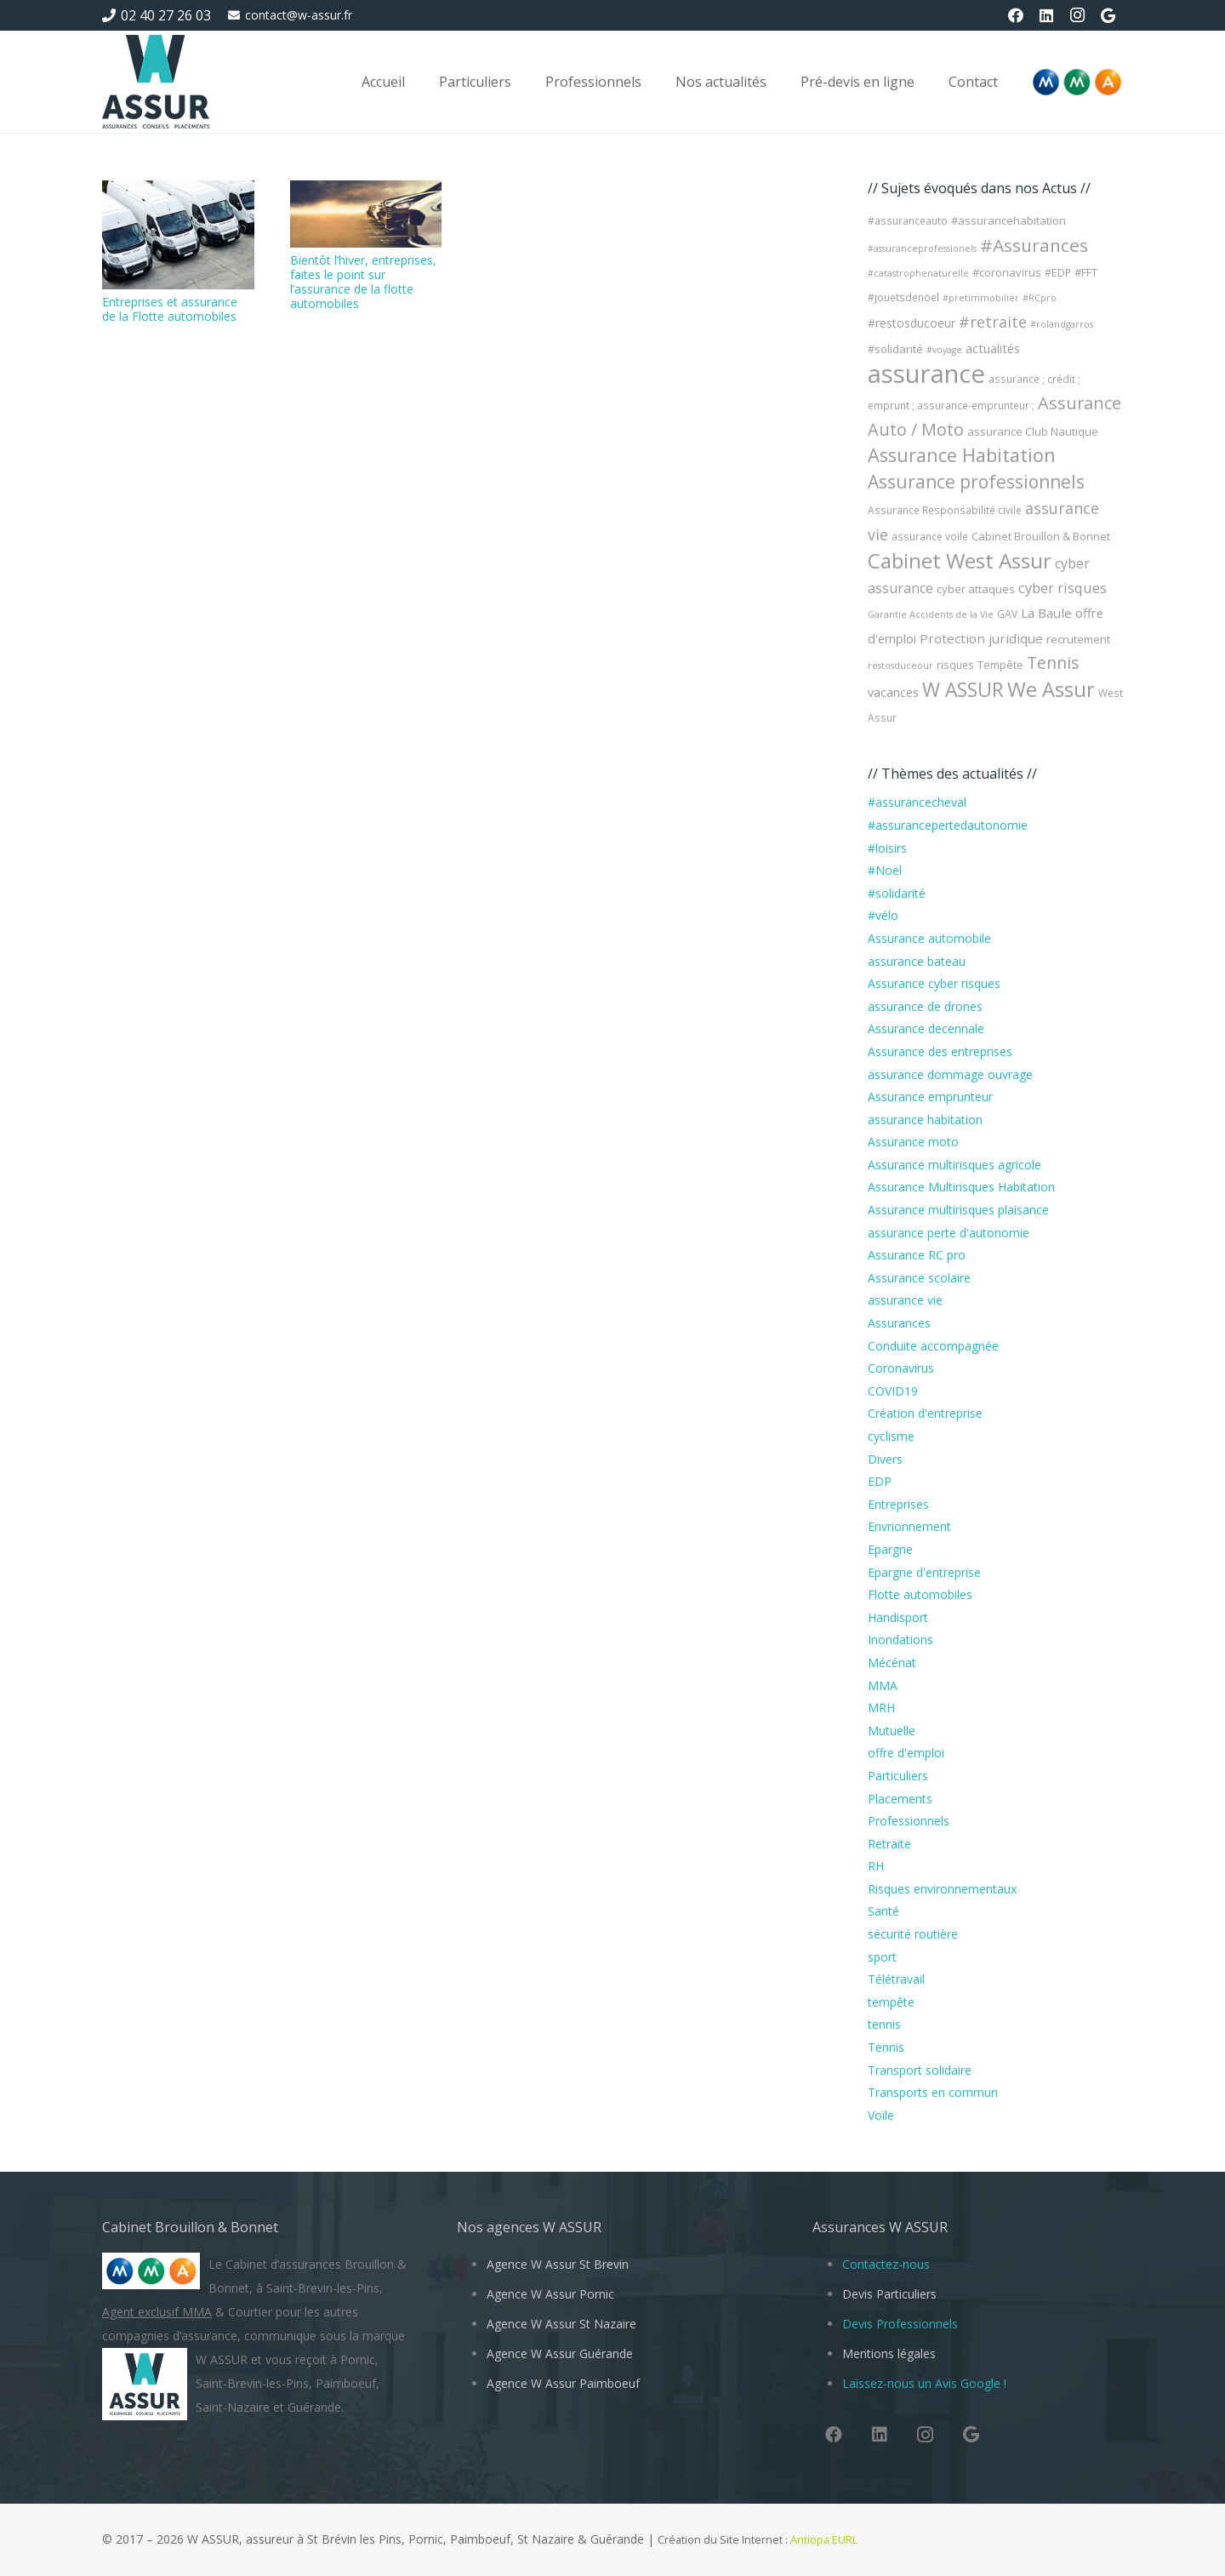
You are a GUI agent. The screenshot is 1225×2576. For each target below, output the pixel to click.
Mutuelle (891, 1730)
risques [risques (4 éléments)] (955, 665)
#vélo (883, 915)
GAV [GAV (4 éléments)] (1007, 614)
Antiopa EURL (825, 2540)
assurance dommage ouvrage (950, 1074)
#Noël (885, 870)
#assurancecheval (917, 802)
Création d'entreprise (925, 1413)
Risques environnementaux (942, 1889)
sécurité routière (913, 1934)
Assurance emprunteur (930, 1096)
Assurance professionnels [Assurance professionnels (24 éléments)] (976, 481)
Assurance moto (913, 1142)
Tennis (886, 2047)
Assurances (899, 1323)
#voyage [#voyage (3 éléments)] (944, 350)
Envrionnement (909, 1526)
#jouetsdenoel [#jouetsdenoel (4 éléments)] (903, 297)
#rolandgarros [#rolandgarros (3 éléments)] (1061, 324)
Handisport (898, 1617)
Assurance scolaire (919, 1278)
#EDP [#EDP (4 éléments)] (1058, 273)
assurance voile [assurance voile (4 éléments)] (930, 536)
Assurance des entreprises (940, 1051)
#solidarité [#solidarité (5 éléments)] (895, 349)
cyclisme (891, 1436)
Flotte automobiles (920, 1594)
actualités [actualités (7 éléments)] (993, 348)
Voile (881, 2115)
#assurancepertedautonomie (948, 825)
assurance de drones (925, 1006)
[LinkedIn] (1046, 15)
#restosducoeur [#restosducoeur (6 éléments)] (911, 323)
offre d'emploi (906, 1753)
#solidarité (897, 893)
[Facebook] (1015, 15)
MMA (882, 1685)
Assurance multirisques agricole (954, 1165)
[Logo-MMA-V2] (1077, 82)
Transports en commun (933, 2092)
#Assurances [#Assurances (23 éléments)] (1034, 245)
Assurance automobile (929, 938)
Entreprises (898, 1504)
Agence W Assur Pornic (550, 2294)
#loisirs (887, 848)
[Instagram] (1077, 15)
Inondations (900, 1639)
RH (876, 1866)
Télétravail (896, 1979)
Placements (900, 1799)
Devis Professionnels (900, 2324)
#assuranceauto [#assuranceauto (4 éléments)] (908, 221)
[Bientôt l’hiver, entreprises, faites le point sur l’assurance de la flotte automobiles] (366, 214)
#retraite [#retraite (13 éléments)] (993, 321)
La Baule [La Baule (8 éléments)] (1046, 612)
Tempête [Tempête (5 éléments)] (1000, 664)
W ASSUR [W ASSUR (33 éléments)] (963, 690)
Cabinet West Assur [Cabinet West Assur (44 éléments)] (959, 560)
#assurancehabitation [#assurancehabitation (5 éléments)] (1008, 220)
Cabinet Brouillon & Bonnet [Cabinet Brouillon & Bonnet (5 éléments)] (1040, 536)
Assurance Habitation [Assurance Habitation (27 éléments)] (962, 455)
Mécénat (892, 1662)
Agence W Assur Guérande (560, 2353)
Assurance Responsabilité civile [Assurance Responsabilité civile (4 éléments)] (945, 510)
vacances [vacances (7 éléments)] (893, 691)
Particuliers (898, 1776)
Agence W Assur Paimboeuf (563, 2383)
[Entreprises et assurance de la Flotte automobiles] (178, 234)
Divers (885, 1459)
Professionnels (908, 1821)
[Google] (1107, 15)
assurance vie (905, 1300)
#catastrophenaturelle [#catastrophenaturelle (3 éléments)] (918, 273)
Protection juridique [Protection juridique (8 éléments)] (981, 638)
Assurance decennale (926, 1028)
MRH (881, 1707)
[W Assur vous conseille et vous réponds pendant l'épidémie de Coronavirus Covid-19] (155, 82)
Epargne (890, 1549)
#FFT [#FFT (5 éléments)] (1085, 272)
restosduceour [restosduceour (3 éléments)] (900, 665)
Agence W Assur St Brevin (558, 2264)
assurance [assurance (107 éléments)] (926, 374)
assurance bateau (917, 961)
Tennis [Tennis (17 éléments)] (1053, 662)
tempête (891, 2002)
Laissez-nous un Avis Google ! (924, 2383)
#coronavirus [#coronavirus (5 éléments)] (1006, 272)
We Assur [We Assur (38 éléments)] (1051, 689)
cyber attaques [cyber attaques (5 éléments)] (976, 589)
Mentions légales (889, 2353)
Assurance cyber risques (934, 983)
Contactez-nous (886, 2264)
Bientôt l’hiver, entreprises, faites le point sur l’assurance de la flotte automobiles (363, 281)
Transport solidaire (919, 2070)
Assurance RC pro (917, 1255)
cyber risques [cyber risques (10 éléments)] (1062, 587)
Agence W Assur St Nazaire (561, 2324)
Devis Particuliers (889, 2294)
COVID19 (893, 1391)
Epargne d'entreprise (924, 1572)
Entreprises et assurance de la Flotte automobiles (169, 309)
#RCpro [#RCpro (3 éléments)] (1040, 298)
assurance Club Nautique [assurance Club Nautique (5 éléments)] (1032, 431)
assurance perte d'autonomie (948, 1233)
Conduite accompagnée (933, 1346)
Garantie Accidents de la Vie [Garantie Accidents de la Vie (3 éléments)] (931, 614)
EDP (880, 1481)
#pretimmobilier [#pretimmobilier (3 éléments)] (981, 298)
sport (882, 1957)
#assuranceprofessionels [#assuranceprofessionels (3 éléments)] (922, 248)
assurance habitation (925, 1119)
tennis (884, 2024)
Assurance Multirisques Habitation (961, 1187)
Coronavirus (901, 1368)
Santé (883, 1911)
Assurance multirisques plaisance (958, 1210)
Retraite (889, 1844)
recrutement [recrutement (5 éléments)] (1078, 639)
